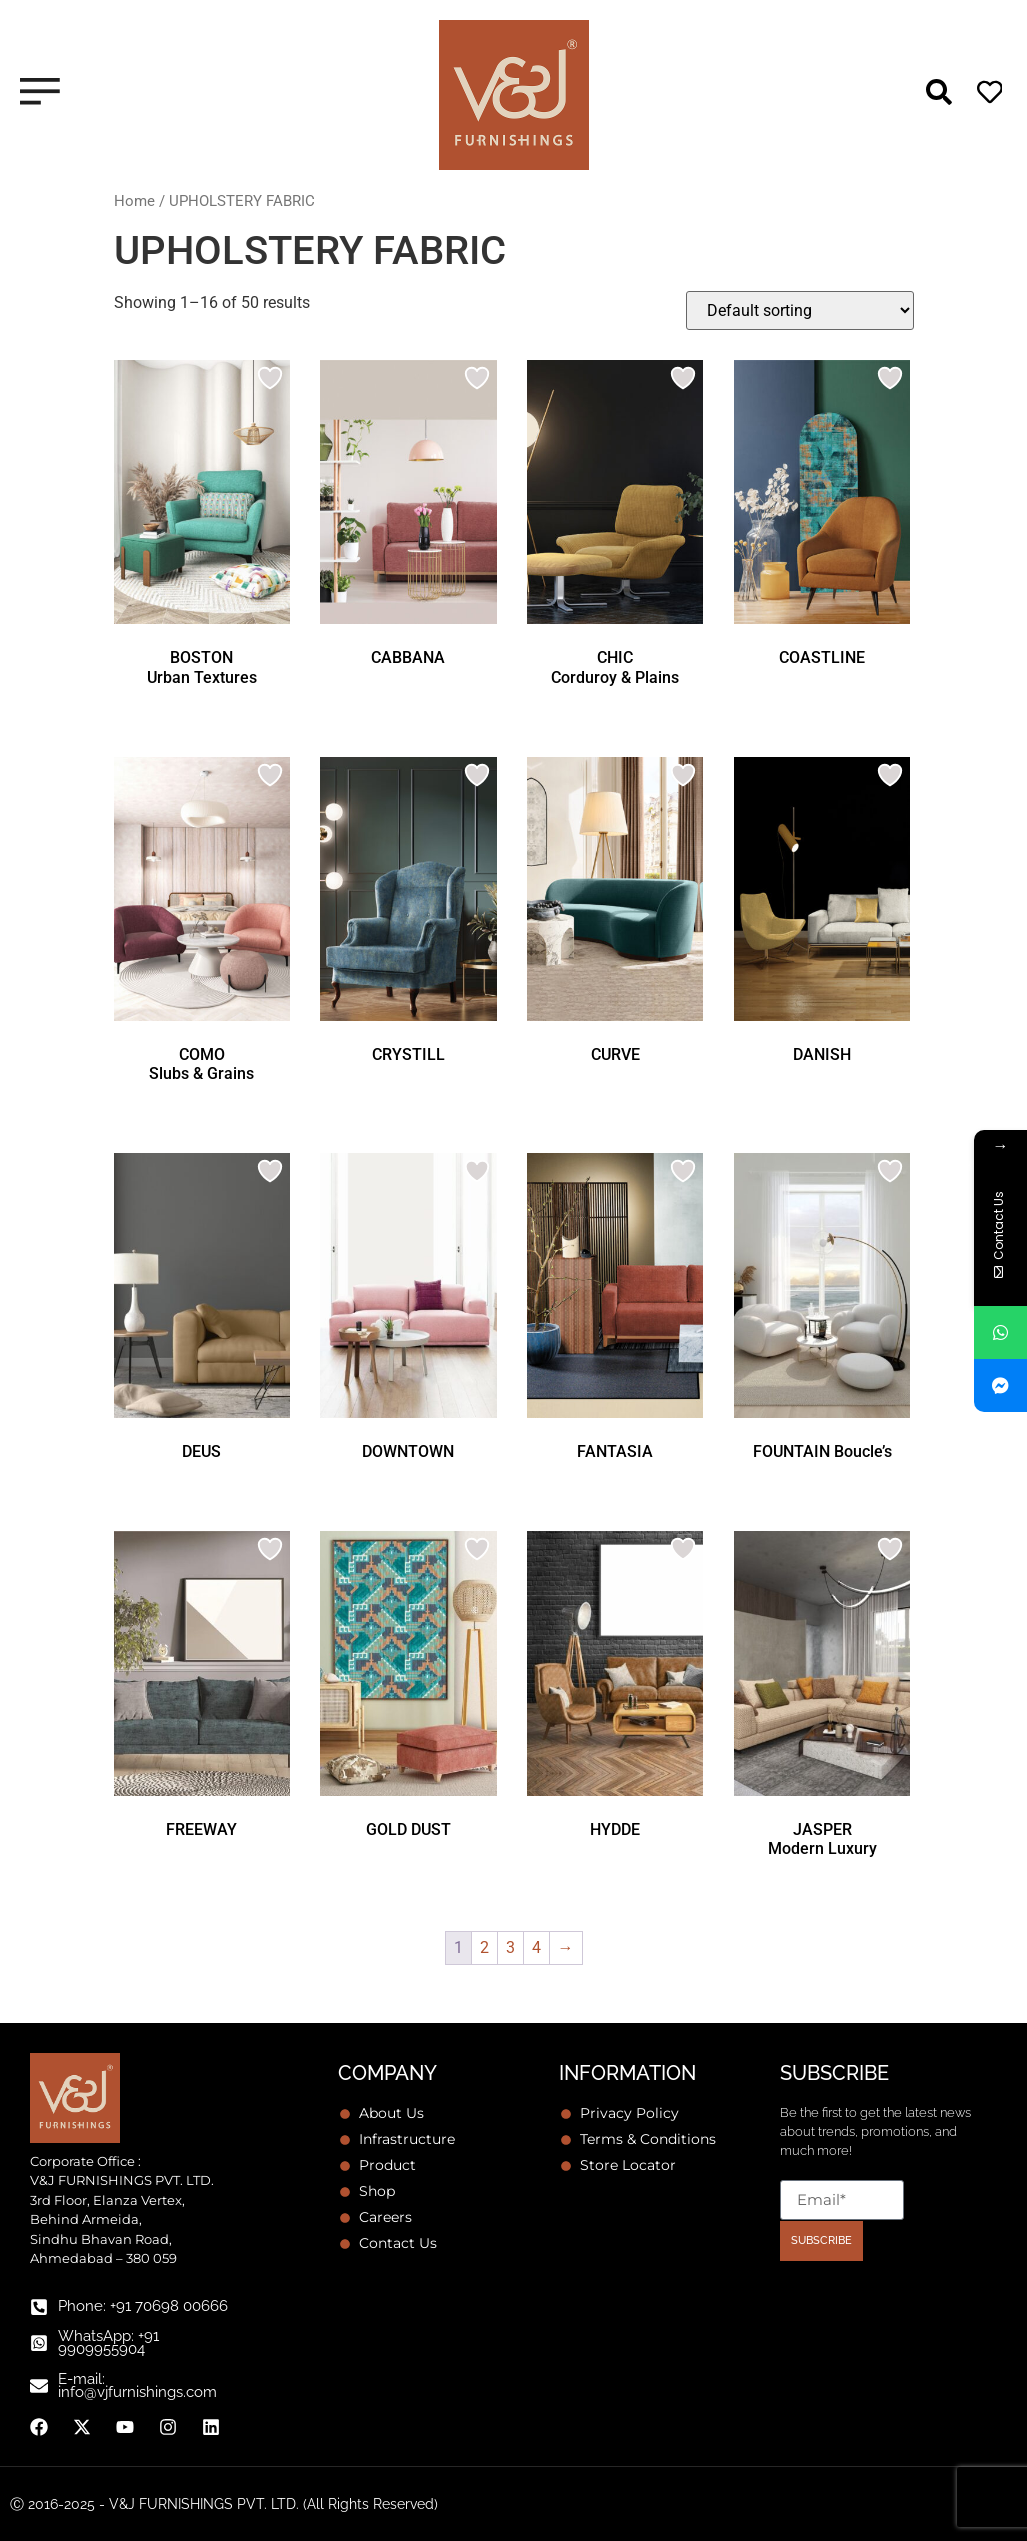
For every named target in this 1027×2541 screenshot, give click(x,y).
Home (134, 201)
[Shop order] (800, 310)
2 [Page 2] (484, 1947)
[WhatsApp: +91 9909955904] (39, 2343)
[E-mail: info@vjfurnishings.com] (39, 2386)
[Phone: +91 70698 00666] (39, 2307)
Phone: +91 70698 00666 (143, 2306)
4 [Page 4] (536, 1947)
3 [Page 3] (510, 1947)
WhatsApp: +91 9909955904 (108, 2342)
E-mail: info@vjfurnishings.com (137, 2385)
